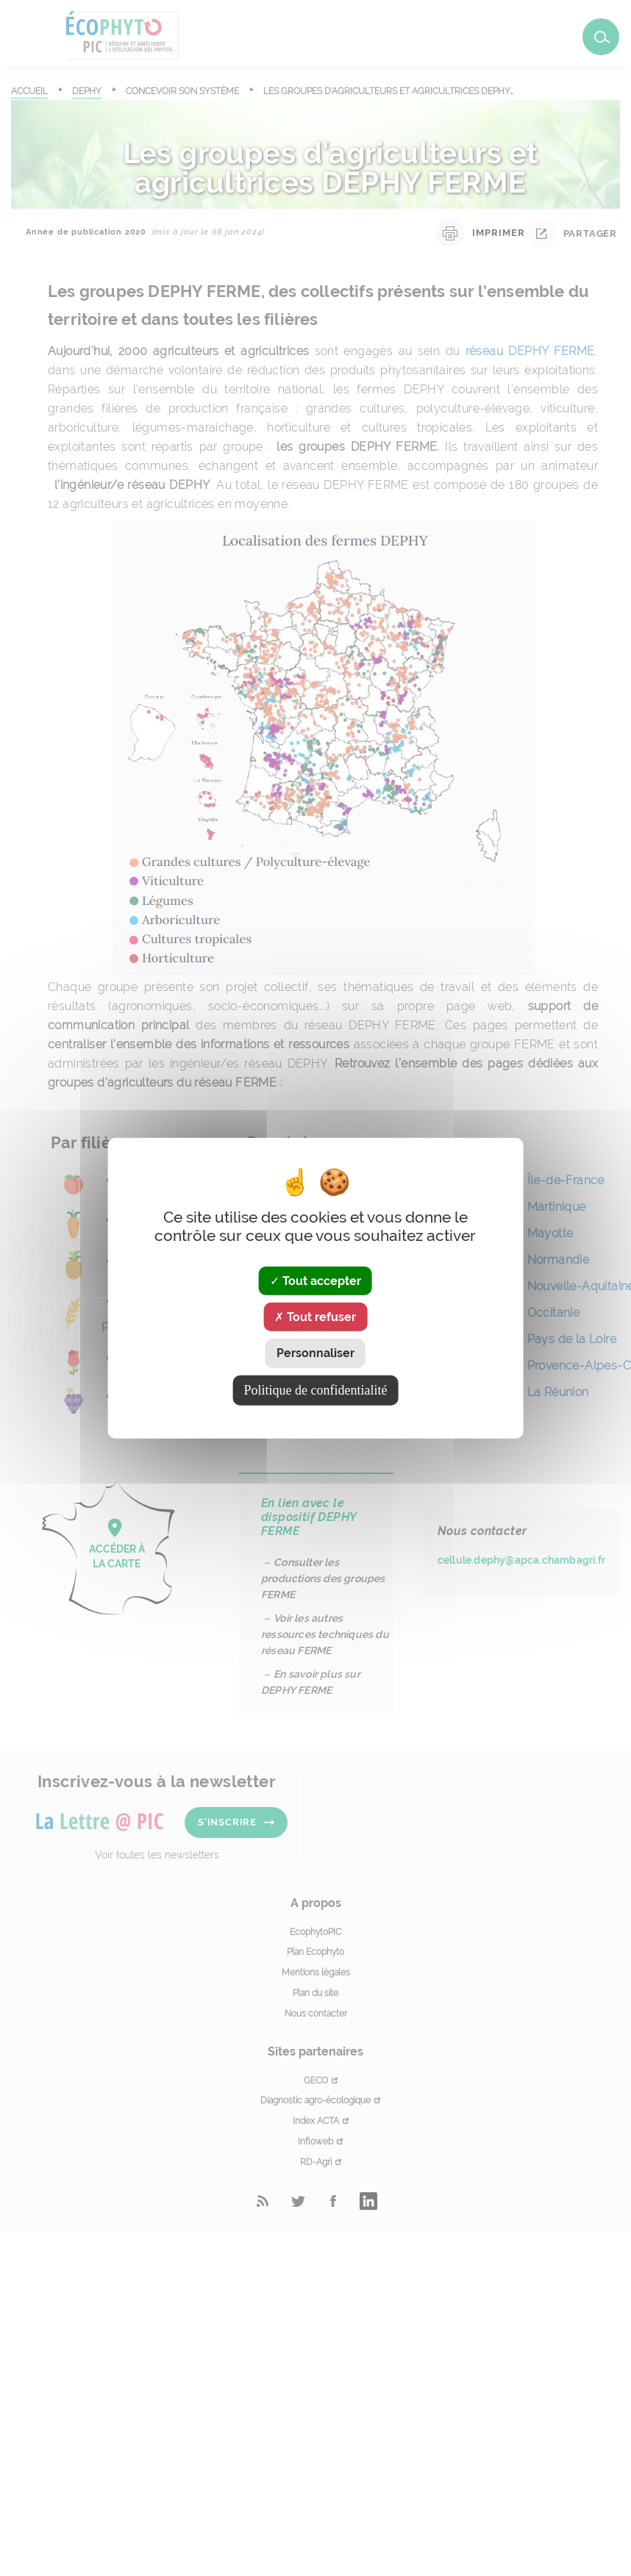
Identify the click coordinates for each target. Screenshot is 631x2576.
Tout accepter (315, 1281)
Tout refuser (315, 1317)
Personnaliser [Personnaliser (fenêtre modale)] (315, 1353)
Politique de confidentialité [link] (316, 1389)
